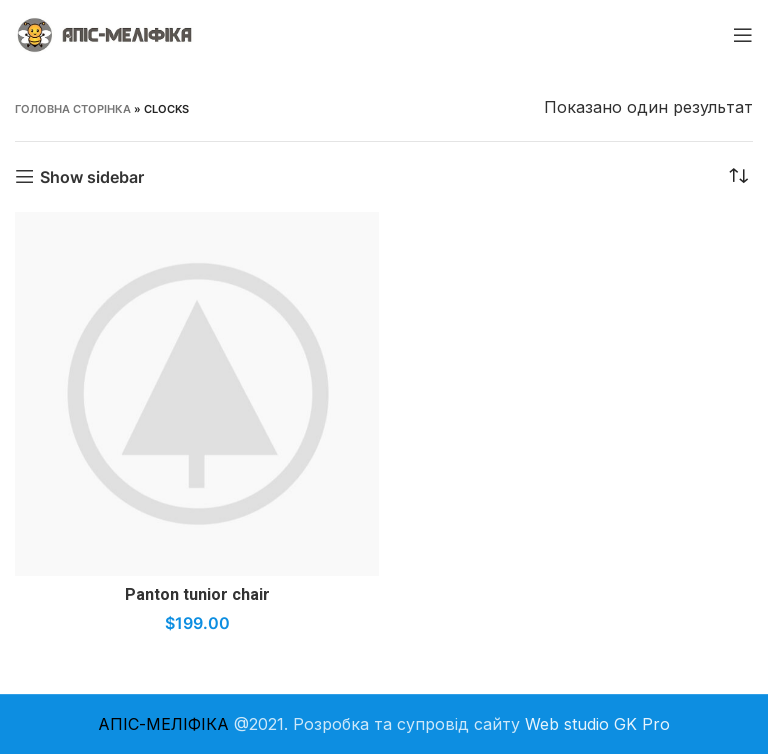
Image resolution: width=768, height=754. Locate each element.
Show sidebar (92, 176)
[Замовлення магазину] (738, 177)
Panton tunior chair (197, 594)
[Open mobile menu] (743, 35)
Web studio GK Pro (597, 724)
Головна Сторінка (73, 109)
